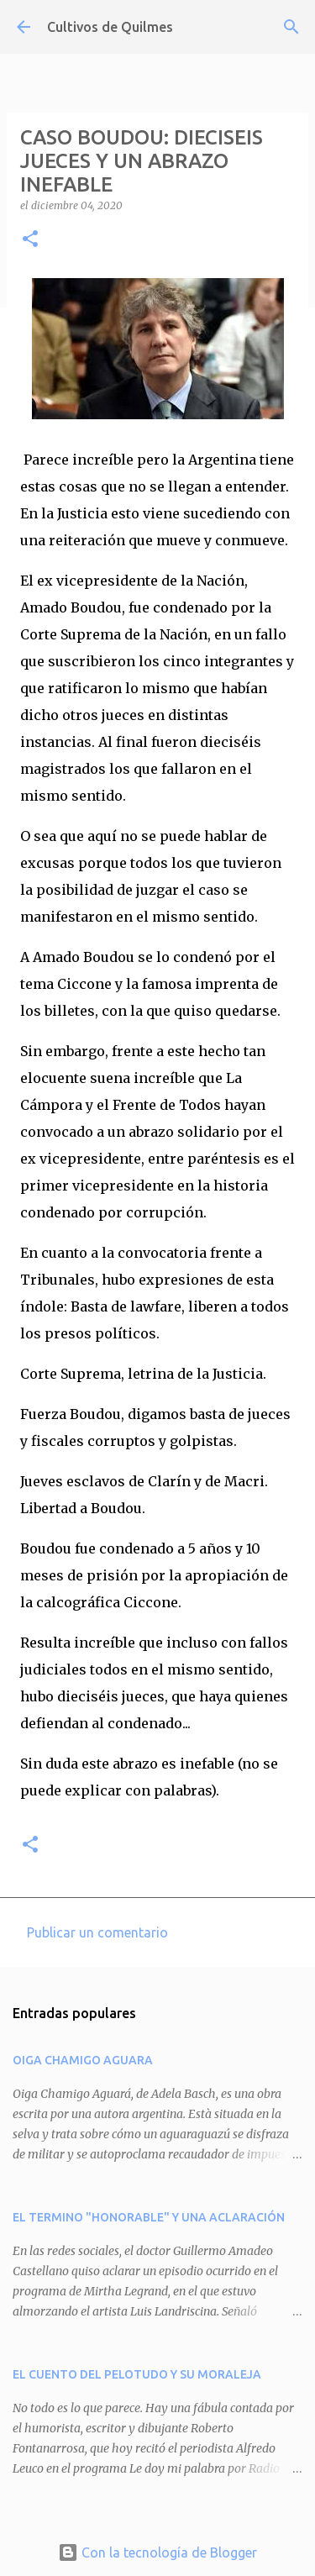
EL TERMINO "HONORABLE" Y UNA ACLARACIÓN (149, 2217)
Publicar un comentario (97, 1932)
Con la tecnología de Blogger (157, 2552)
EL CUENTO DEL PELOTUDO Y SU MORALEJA (137, 2374)
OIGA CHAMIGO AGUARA (83, 2060)
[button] (30, 240)
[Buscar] (291, 27)
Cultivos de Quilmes (110, 26)
